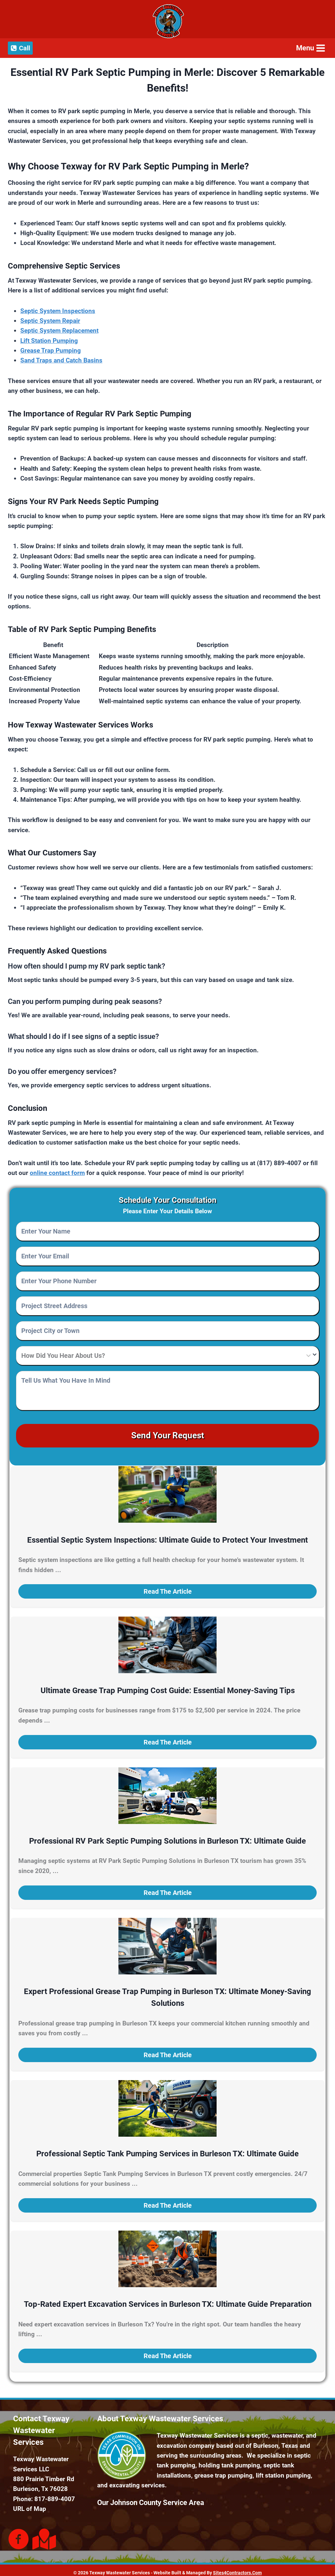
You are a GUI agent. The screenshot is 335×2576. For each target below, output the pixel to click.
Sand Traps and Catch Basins (61, 360)
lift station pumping (283, 2470)
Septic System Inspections (57, 311)
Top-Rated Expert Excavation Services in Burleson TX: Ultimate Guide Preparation (167, 2299)
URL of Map (29, 2504)
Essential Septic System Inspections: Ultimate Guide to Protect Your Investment (167, 1534)
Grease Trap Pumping (50, 350)
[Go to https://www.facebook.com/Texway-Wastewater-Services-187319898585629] (18, 2534)
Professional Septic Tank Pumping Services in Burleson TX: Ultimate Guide (167, 2148)
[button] (167, 1586)
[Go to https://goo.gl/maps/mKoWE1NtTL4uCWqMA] (42, 2534)
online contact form (57, 1173)
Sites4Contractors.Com (237, 2567)
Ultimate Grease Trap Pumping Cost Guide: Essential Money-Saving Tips (168, 1685)
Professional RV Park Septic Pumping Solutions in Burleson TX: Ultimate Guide (167, 1836)
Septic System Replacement (59, 330)
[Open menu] (310, 48)
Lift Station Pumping (49, 340)
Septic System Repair (50, 320)
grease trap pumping (223, 2470)
